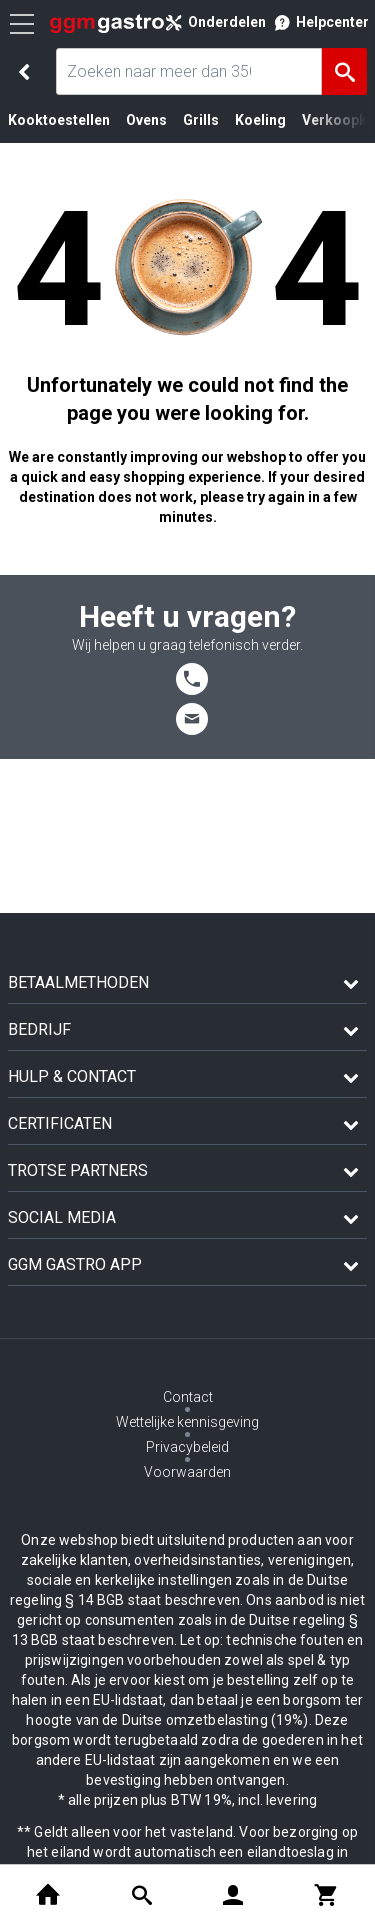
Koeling (260, 120)
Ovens (146, 120)
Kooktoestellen (59, 120)
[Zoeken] (344, 71)
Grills (201, 120)
